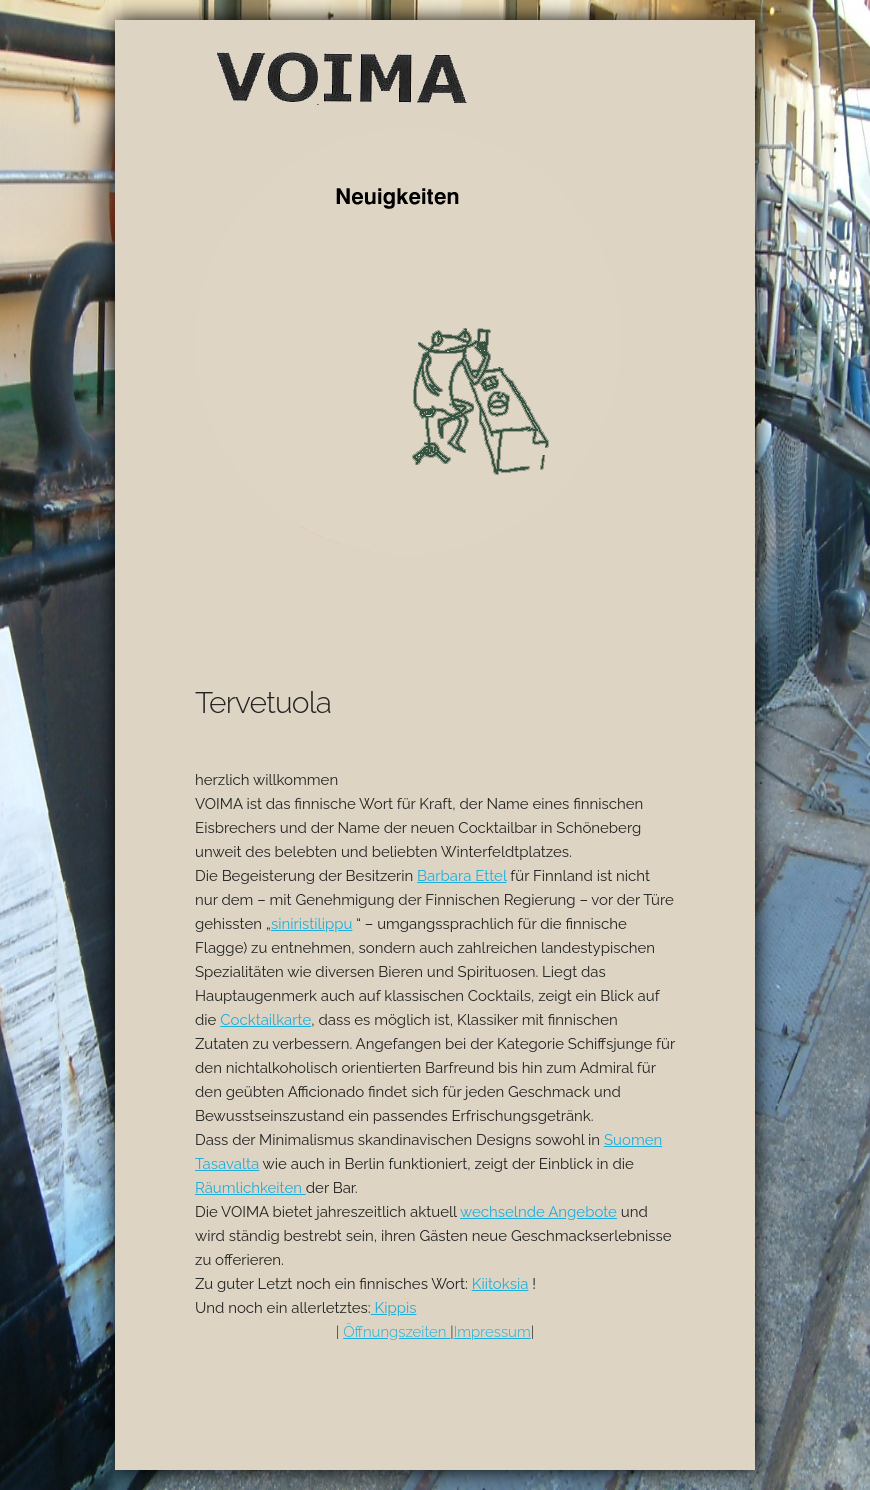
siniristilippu (311, 924)
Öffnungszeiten (396, 1332)
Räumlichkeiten (250, 1188)
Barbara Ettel (461, 876)
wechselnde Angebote (538, 1212)
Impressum (492, 1332)
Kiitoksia (500, 1284)
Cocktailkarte (265, 1020)
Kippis (394, 1308)
